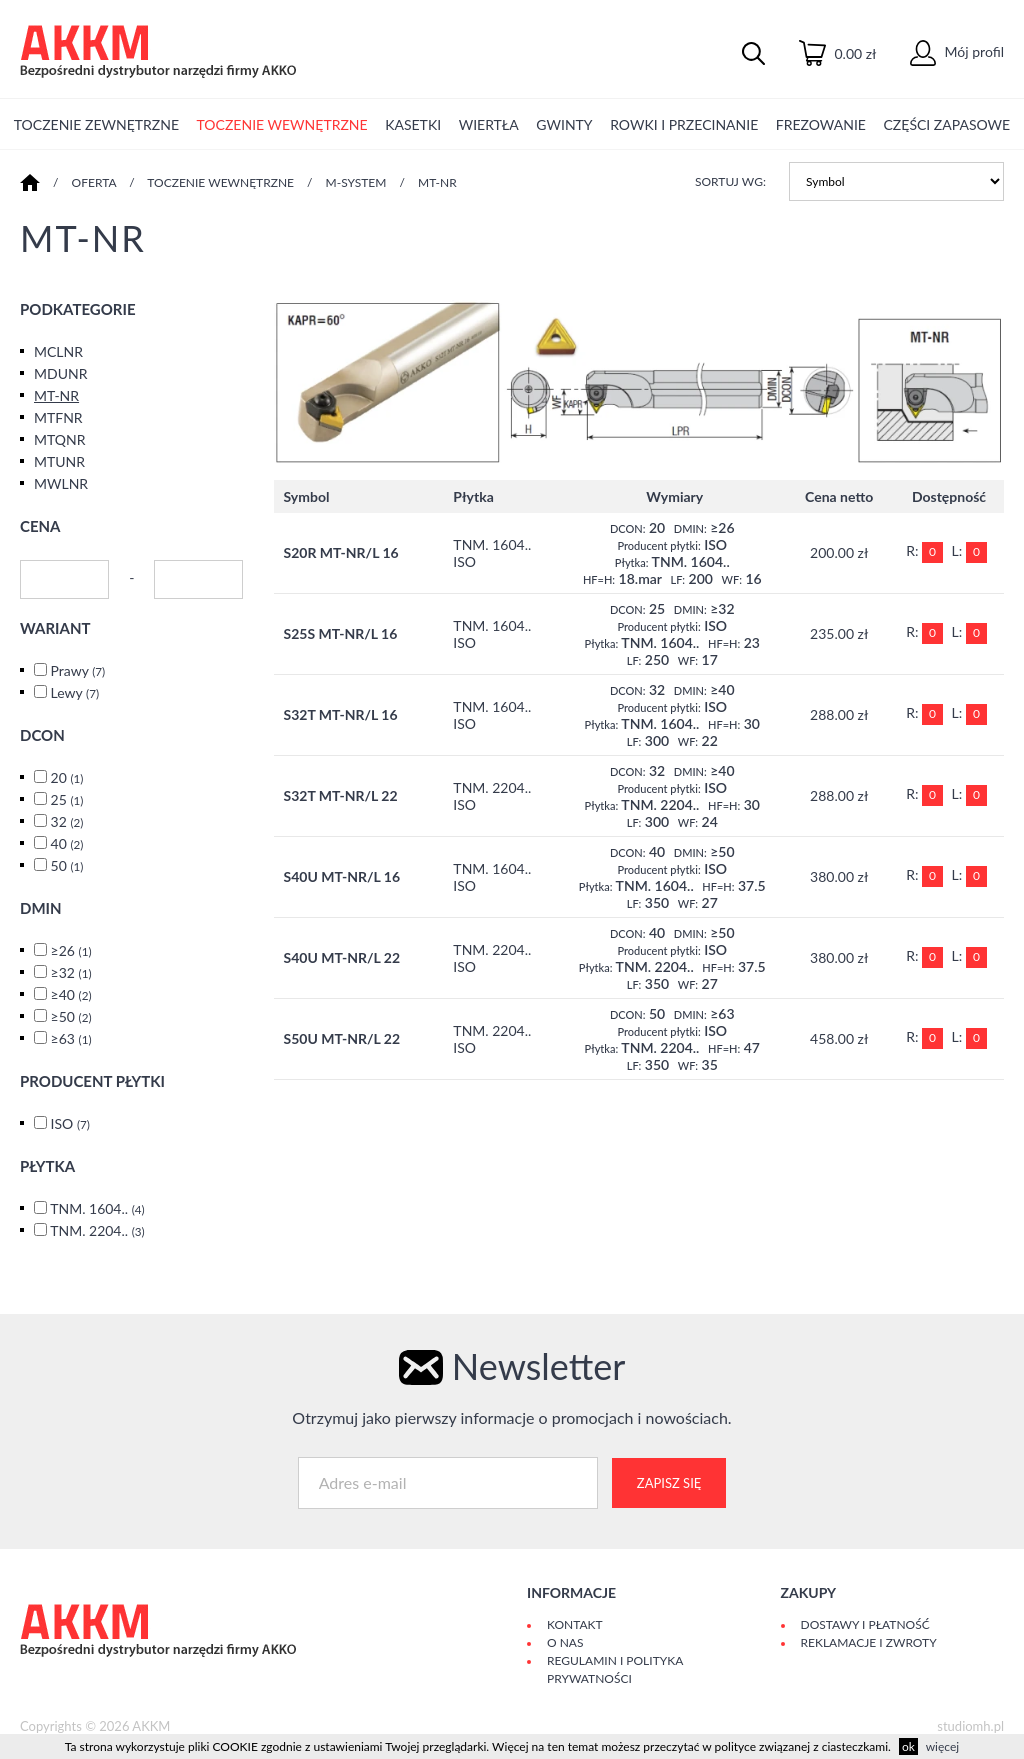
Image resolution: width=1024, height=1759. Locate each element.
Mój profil (957, 51)
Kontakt (575, 1624)
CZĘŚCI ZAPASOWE (947, 124)
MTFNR (58, 417)
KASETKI (413, 124)
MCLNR (58, 351)
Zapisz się (669, 1483)
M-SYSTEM (356, 182)
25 (67, 799)
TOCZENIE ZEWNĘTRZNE (96, 124)
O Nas (565, 1642)
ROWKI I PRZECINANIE (684, 124)
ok (908, 1746)
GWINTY (564, 124)
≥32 (71, 972)
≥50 (71, 1016)
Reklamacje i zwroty (869, 1642)
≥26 (71, 950)
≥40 (71, 994)
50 (67, 865)
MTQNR (60, 439)
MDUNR (60, 373)
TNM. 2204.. (97, 1230)
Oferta (94, 182)
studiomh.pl (970, 1726)
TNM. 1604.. (97, 1208)
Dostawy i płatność (865, 1624)
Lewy (75, 692)
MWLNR (61, 483)
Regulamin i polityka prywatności (615, 1669)
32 (67, 821)
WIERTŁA (489, 124)
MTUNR (59, 461)
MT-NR (437, 182)
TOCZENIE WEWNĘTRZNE (282, 124)
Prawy (78, 670)
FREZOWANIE (821, 124)
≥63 (71, 1038)
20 (67, 777)
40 (67, 843)
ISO (70, 1123)
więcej (942, 1746)
